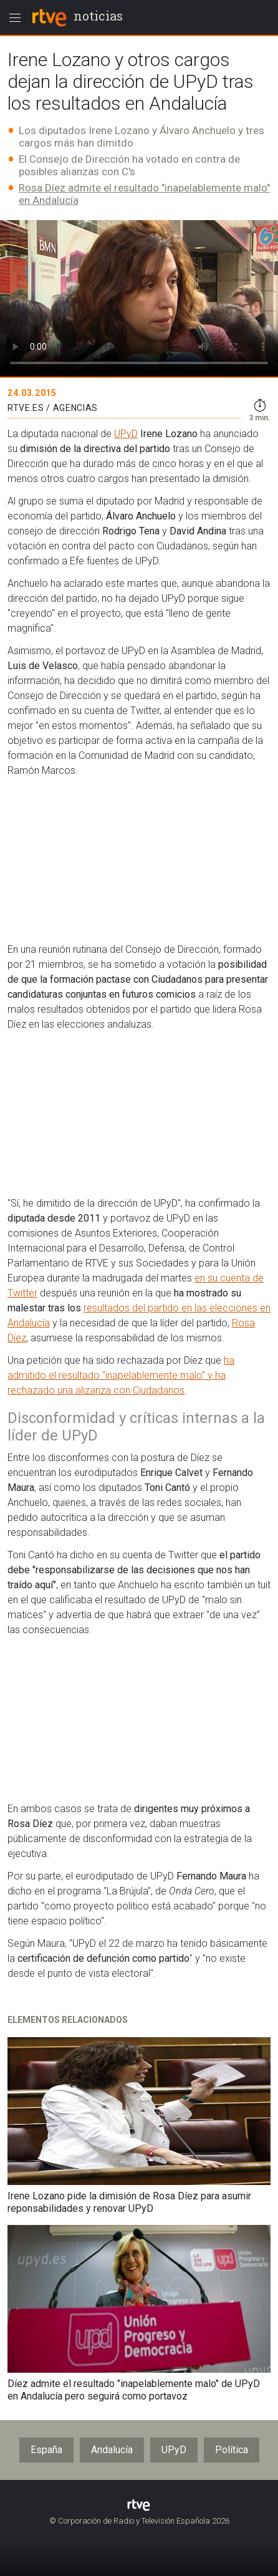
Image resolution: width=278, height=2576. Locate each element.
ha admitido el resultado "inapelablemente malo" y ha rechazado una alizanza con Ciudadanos (120, 1375)
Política (231, 2450)
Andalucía (112, 2450)
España (46, 2450)
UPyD (126, 434)
